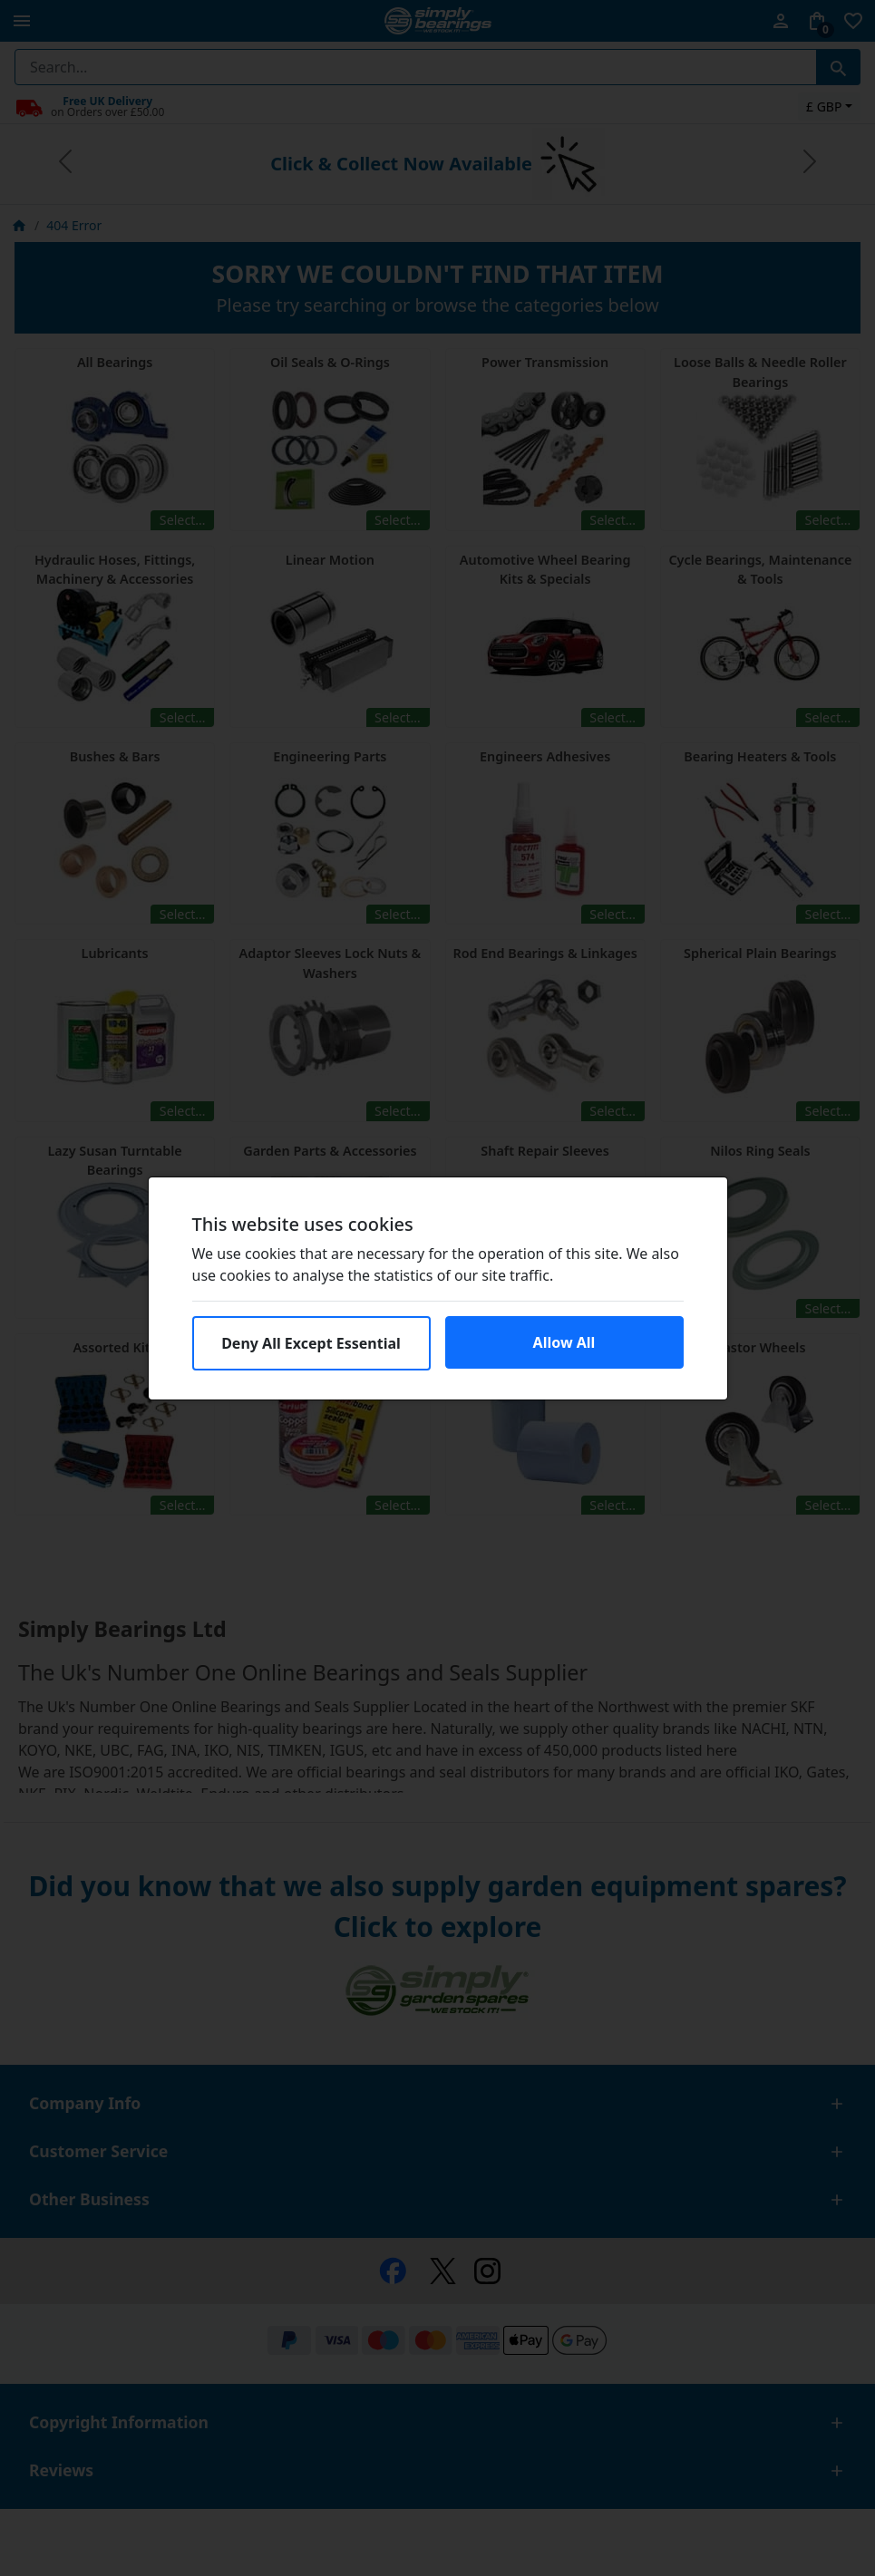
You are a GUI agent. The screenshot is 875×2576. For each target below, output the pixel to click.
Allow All (564, 1342)
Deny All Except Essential (311, 1343)
